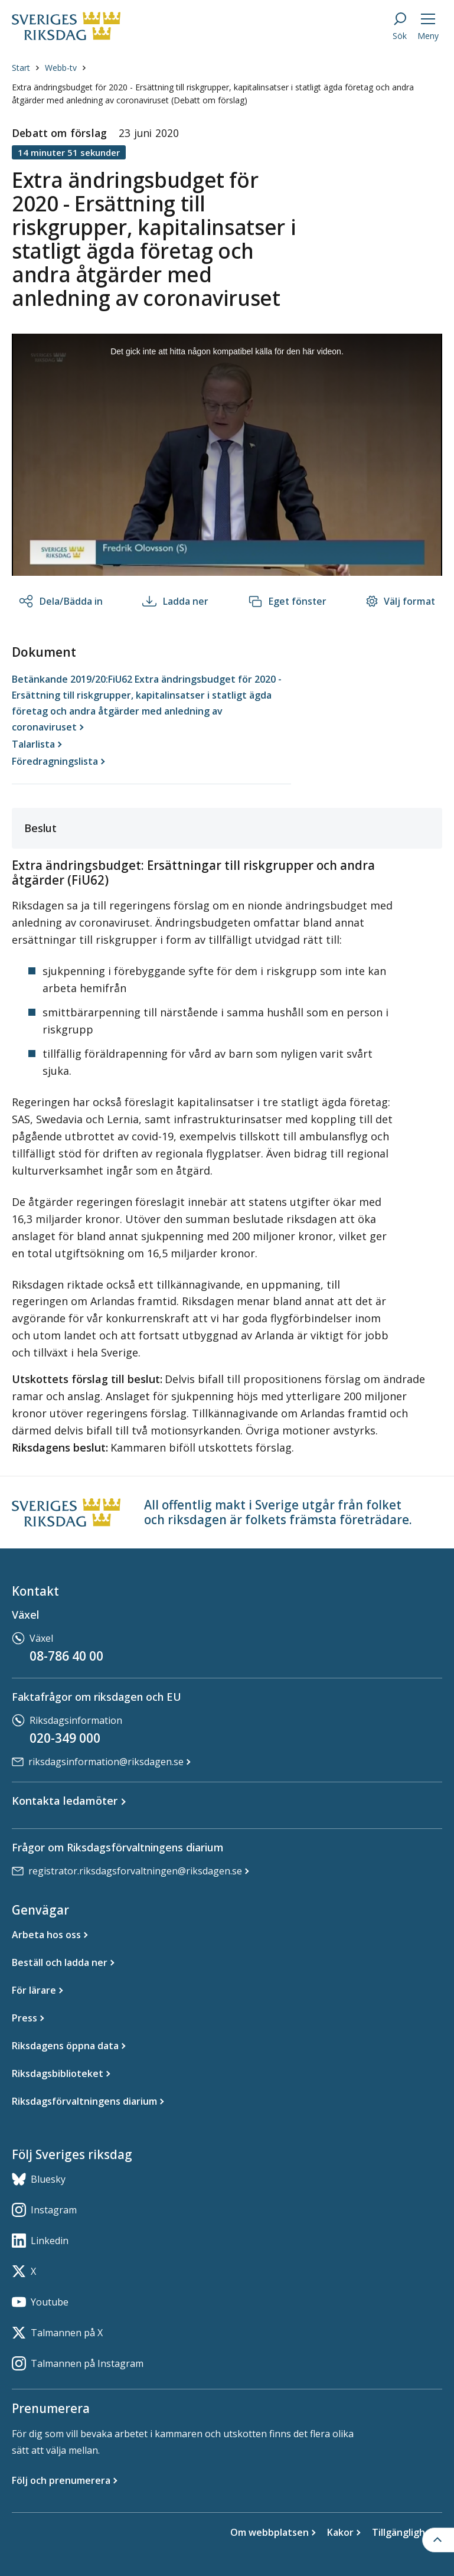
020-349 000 (65, 1738)
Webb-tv (61, 67)
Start (21, 67)
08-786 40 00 (66, 1656)
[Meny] (428, 26)
